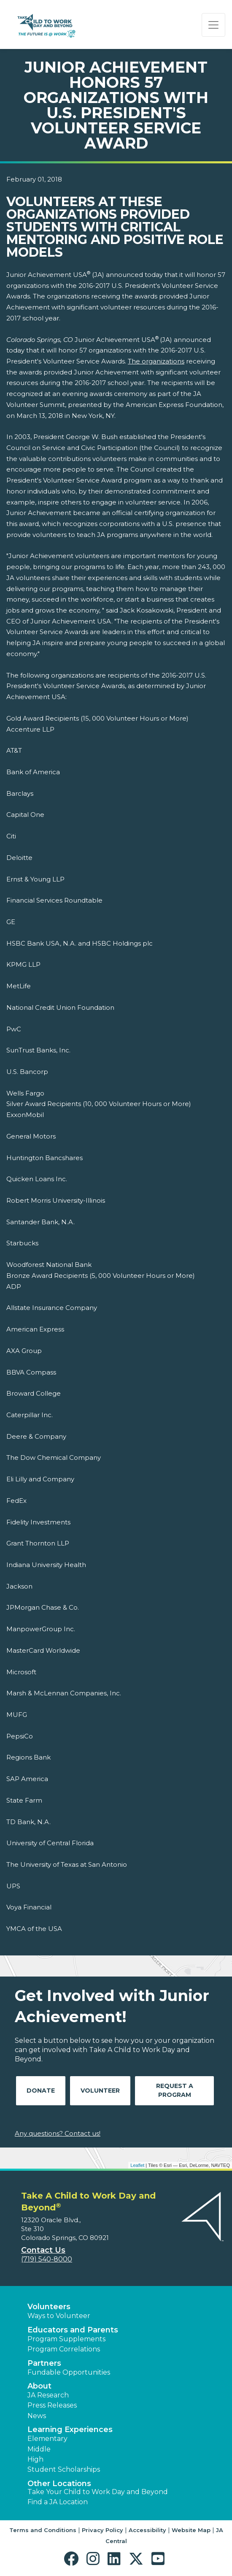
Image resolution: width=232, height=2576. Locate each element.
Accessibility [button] (147, 2530)
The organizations (156, 361)
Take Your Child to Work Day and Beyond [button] (97, 2492)
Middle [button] (39, 2449)
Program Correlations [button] (63, 2349)
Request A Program (174, 2090)
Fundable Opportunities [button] (68, 2372)
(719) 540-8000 (46, 2259)
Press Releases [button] (52, 2405)
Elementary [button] (47, 2439)
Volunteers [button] (48, 2306)
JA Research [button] (48, 2395)
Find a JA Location (57, 2502)
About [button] (39, 2386)
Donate (41, 2090)
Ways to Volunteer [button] (58, 2316)
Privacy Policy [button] (102, 2530)
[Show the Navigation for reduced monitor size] (213, 25)
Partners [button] (44, 2363)
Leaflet (137, 2165)
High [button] (35, 2459)
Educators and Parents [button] (72, 2330)
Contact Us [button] (43, 2250)
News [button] (36, 2416)
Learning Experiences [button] (70, 2429)
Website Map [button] (191, 2530)
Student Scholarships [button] (63, 2469)
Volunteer (100, 2090)
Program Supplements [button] (66, 2339)
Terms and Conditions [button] (42, 2530)
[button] (73, 2559)
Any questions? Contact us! (57, 2133)
